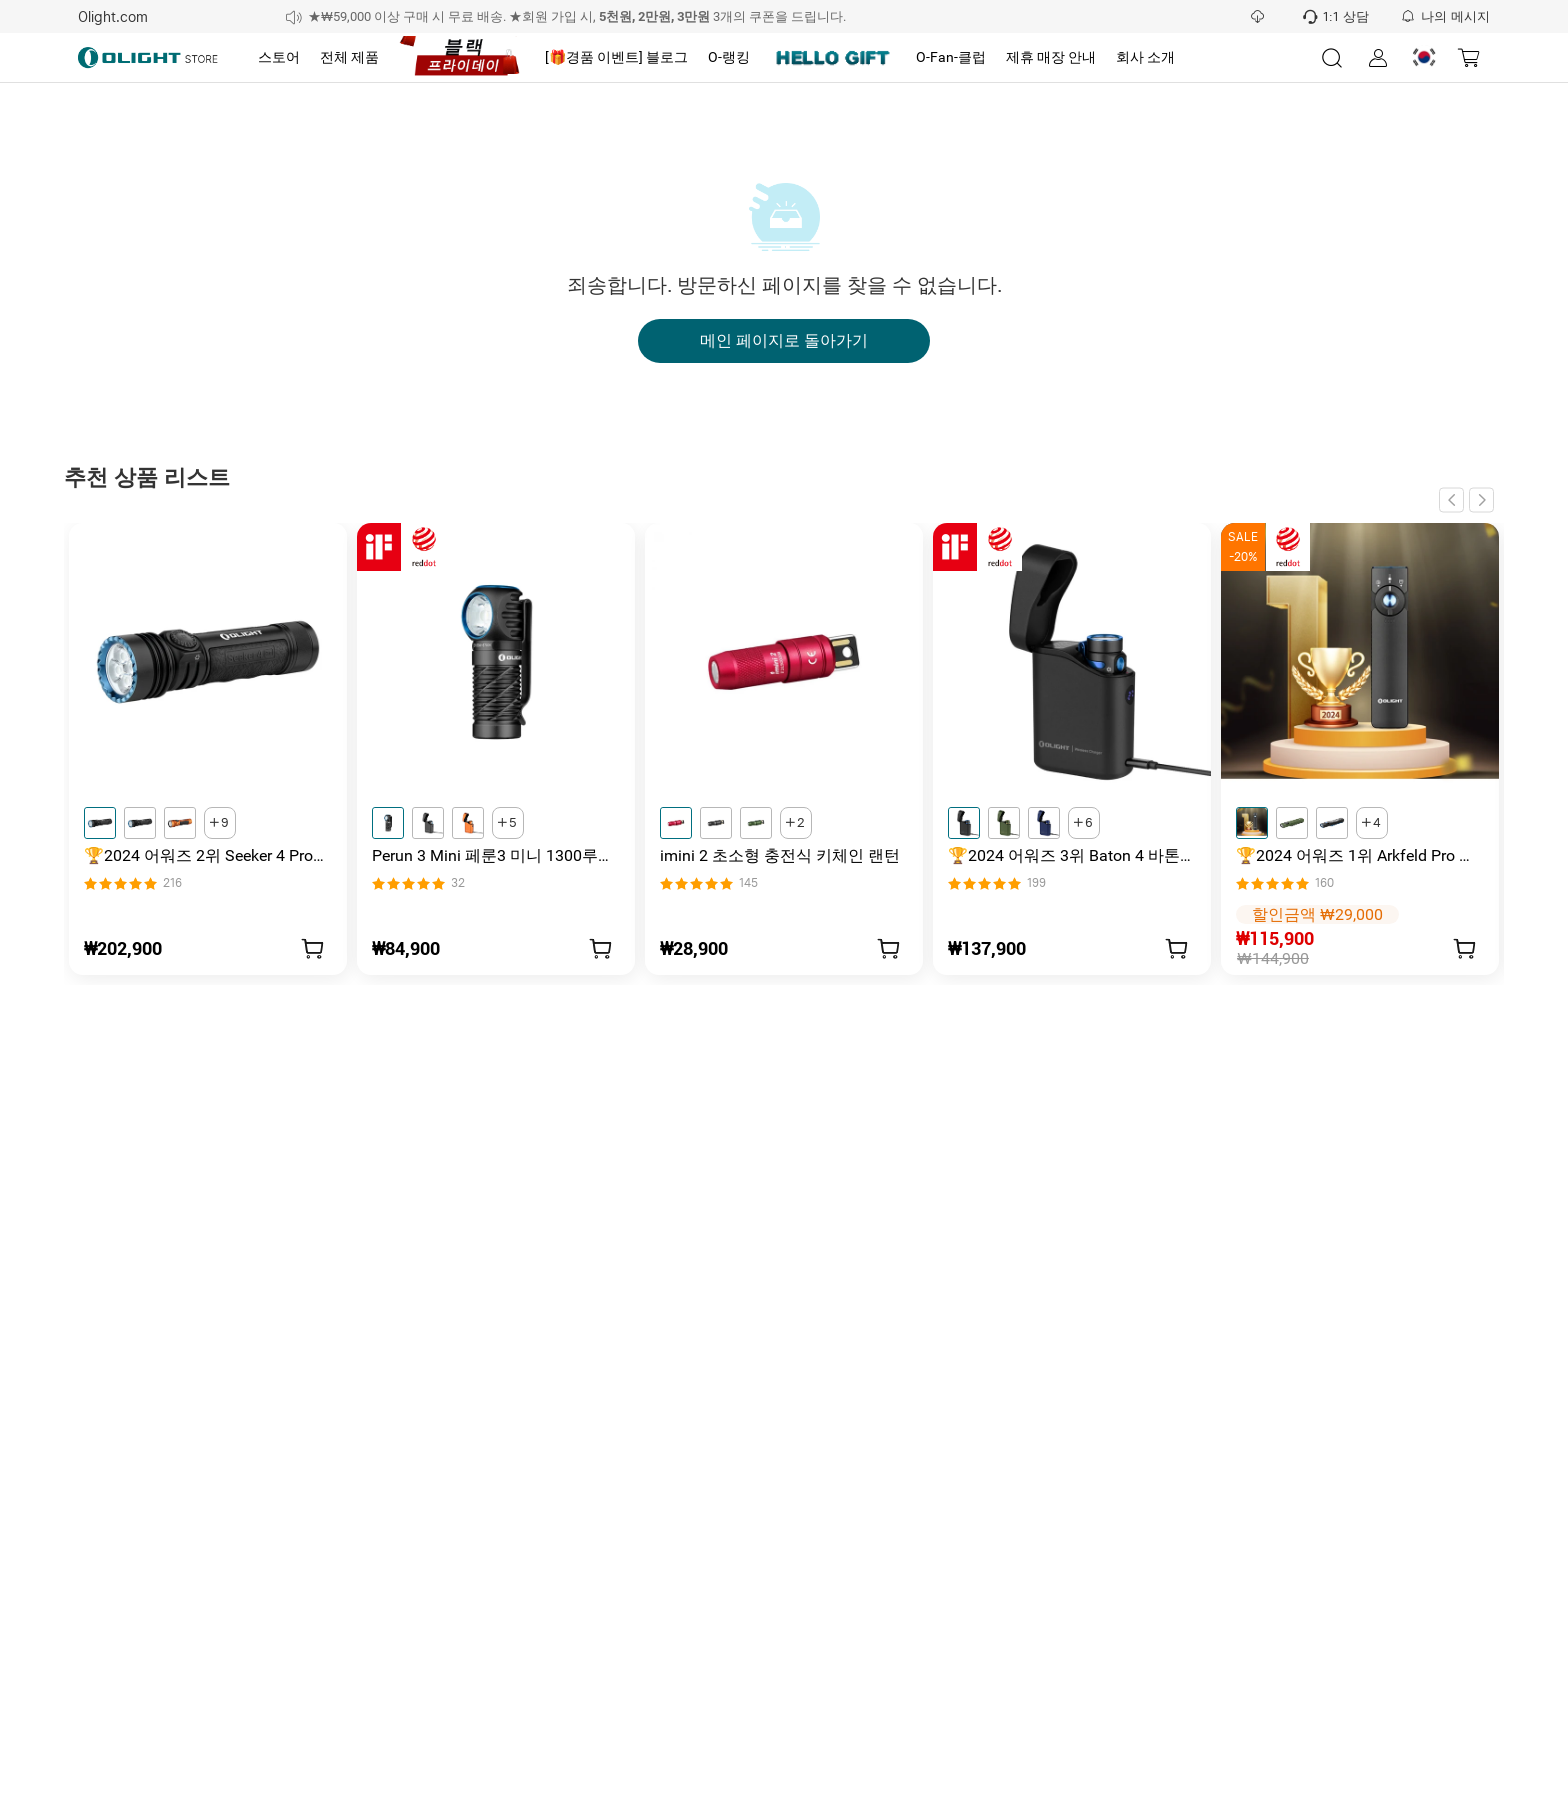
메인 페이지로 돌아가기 (784, 341)
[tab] (279, 58)
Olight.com (113, 17)
